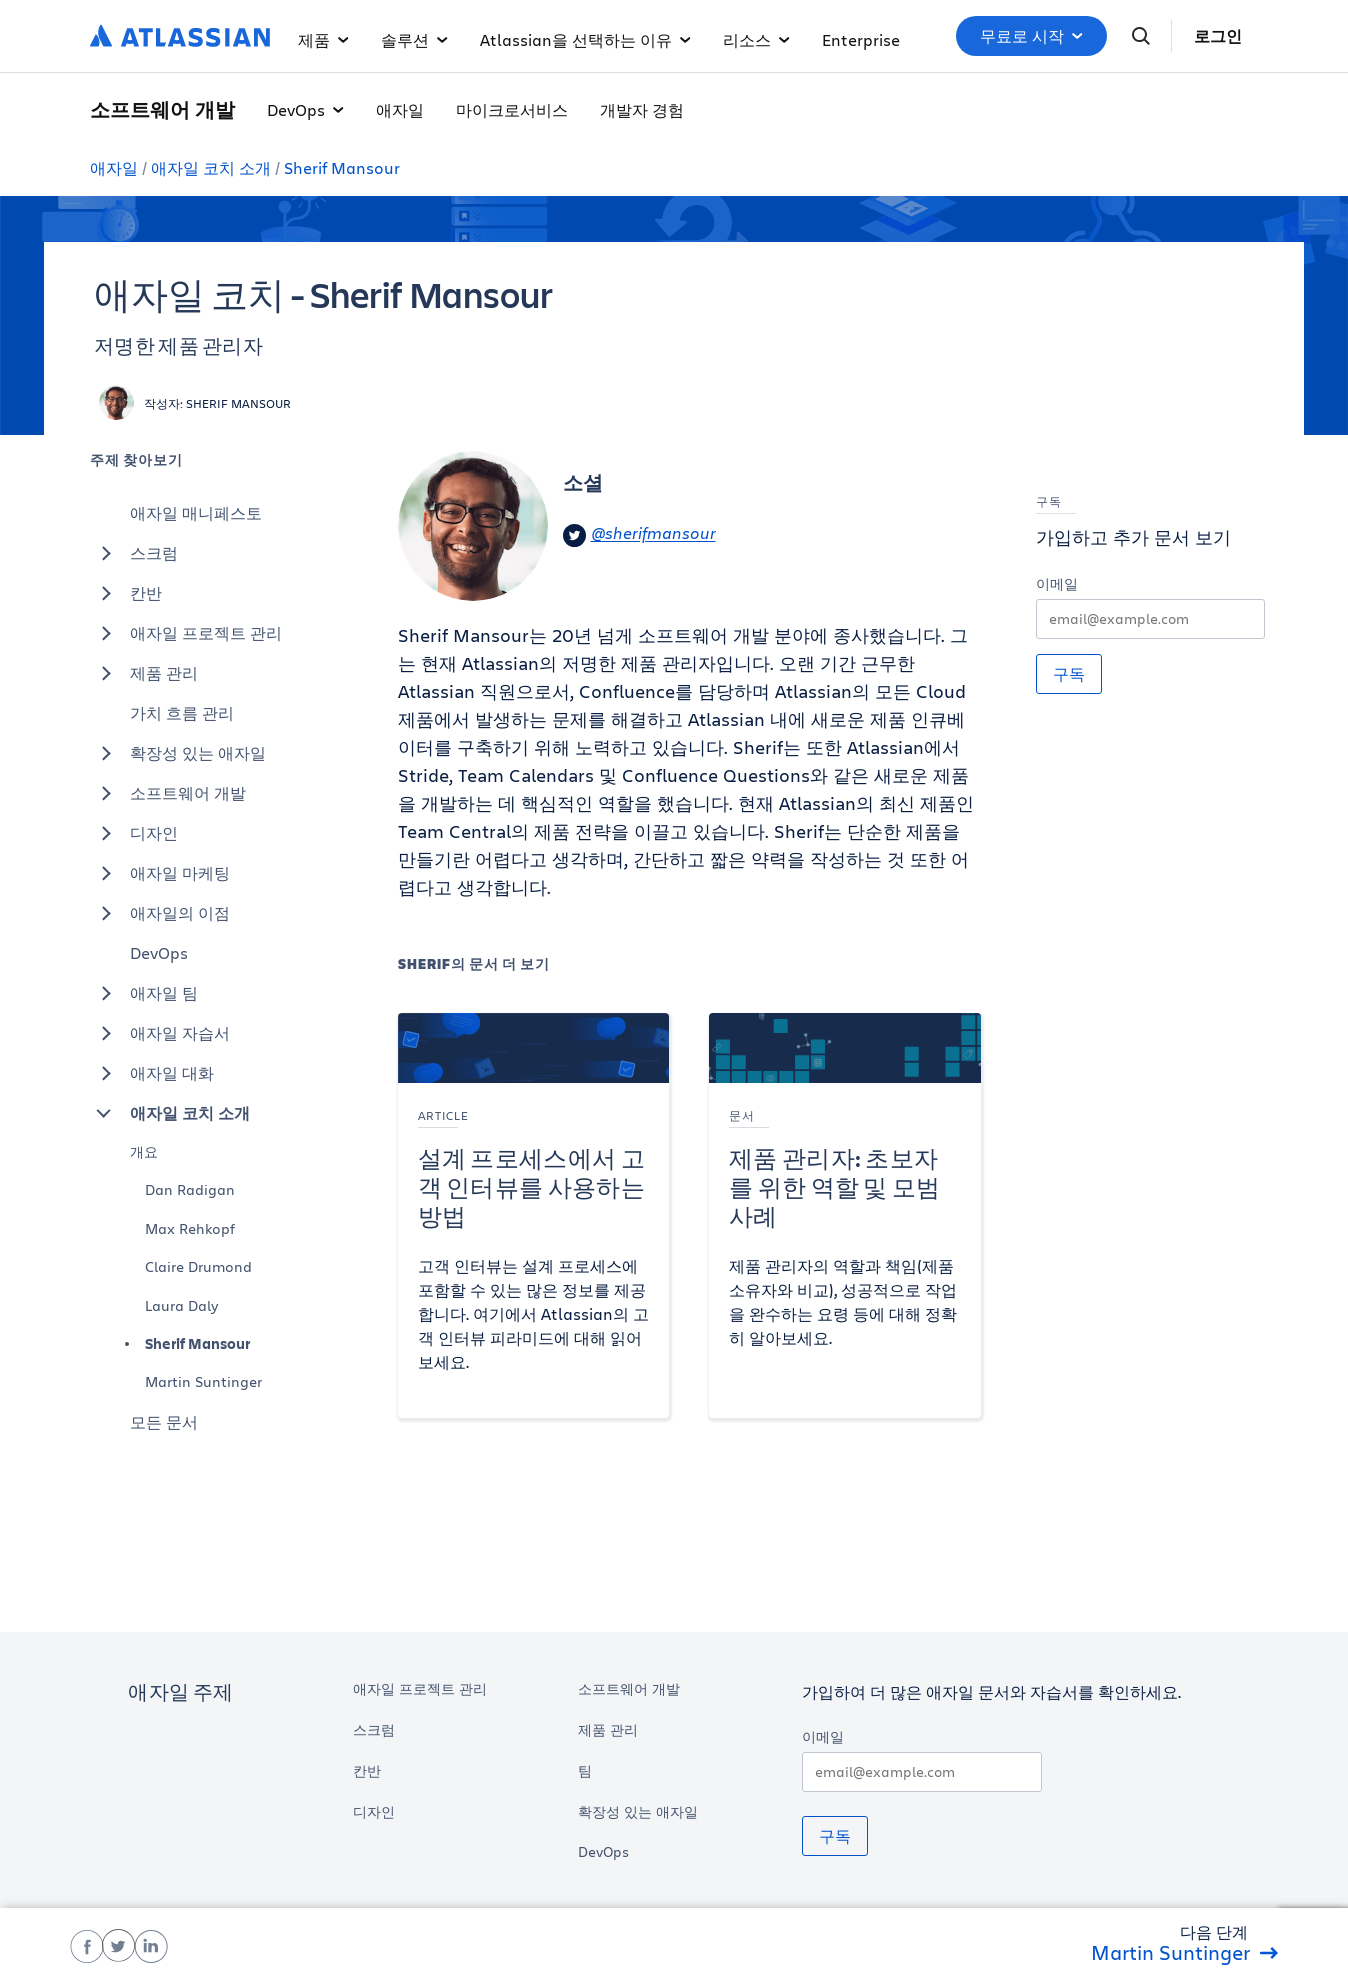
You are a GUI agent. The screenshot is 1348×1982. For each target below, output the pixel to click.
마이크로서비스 (512, 109)
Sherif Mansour (342, 167)
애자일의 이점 (160, 913)
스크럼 (134, 553)
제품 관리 (144, 673)
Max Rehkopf (190, 1228)
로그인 (1218, 36)
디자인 (134, 833)
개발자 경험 (642, 109)
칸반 (126, 593)
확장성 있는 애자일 (178, 753)
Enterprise (861, 39)
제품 (323, 39)
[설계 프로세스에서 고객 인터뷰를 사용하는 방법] (534, 1215)
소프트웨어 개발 (168, 793)
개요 (144, 1151)
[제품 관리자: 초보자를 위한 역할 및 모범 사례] (845, 1215)
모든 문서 (164, 1421)
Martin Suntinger (203, 1381)
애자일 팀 (144, 993)
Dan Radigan (190, 1189)
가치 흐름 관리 (182, 712)
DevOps (305, 109)
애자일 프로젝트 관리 (186, 633)
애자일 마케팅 (160, 873)
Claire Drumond (198, 1266)
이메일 (1057, 583)
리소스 (756, 39)
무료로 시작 (1031, 36)
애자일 (400, 109)
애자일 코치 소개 (211, 167)
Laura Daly (182, 1305)
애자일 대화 (152, 1073)
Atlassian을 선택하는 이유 (585, 39)
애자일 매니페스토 (196, 512)
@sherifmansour (639, 535)
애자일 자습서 (160, 1033)
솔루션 (414, 39)
